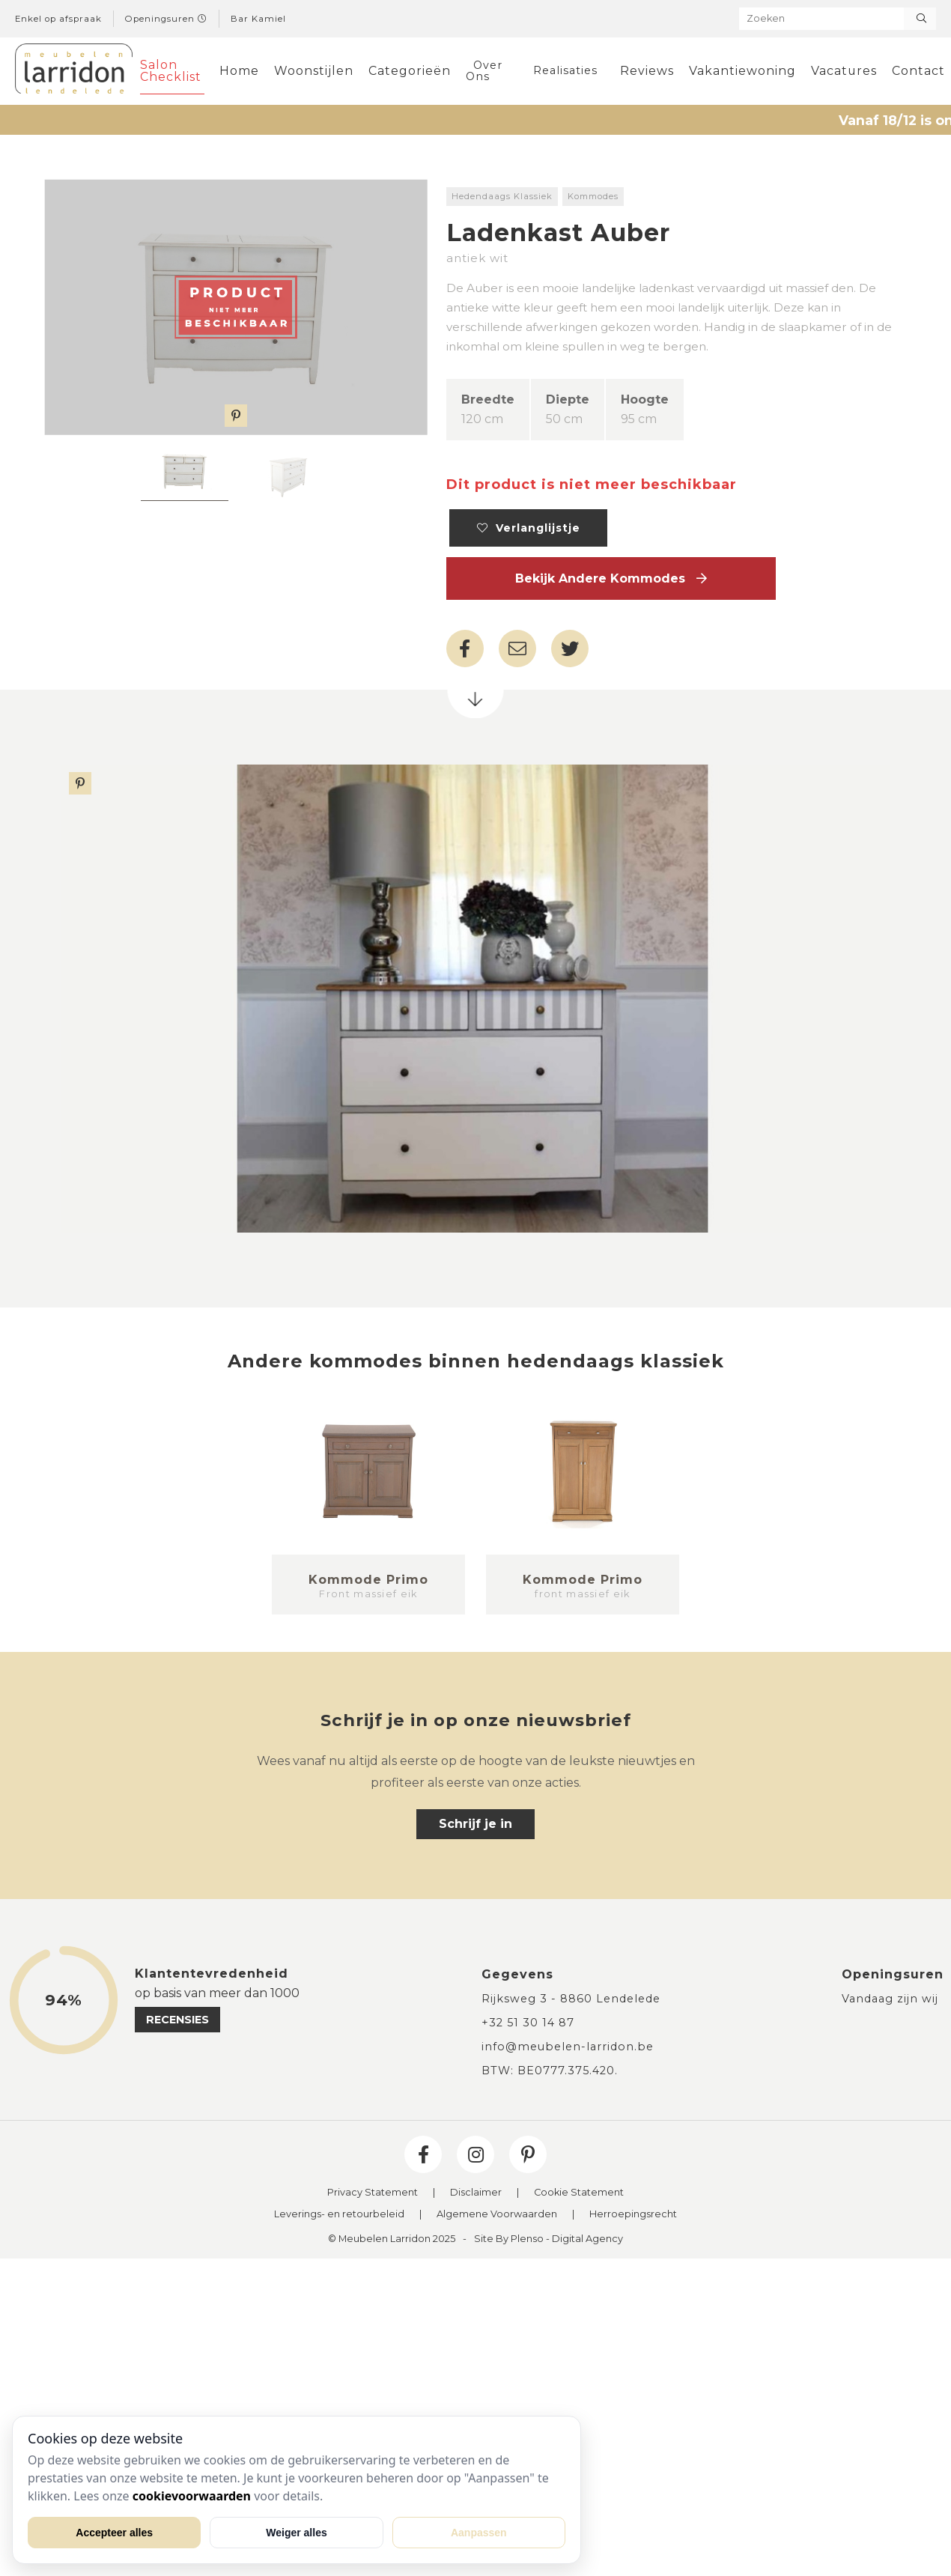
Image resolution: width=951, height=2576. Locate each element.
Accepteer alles (114, 2533)
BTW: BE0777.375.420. (549, 2070)
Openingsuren (166, 18)
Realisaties (565, 70)
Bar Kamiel (258, 18)
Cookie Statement (579, 2193)
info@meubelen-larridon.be (567, 2046)
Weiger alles (296, 2533)
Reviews (647, 71)
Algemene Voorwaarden (497, 2215)
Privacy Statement (372, 2193)
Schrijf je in (475, 1824)
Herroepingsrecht (633, 2215)
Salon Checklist (170, 71)
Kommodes (593, 196)
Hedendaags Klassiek (502, 196)
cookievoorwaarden (192, 2496)
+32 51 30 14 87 (527, 2022)
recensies (177, 2019)
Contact (918, 71)
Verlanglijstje (528, 528)
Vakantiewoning (742, 71)
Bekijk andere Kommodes (611, 578)
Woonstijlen (313, 71)
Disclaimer (476, 2193)
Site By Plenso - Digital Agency (548, 2239)
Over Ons (484, 70)
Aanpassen (479, 2533)
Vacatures (844, 71)
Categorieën (409, 71)
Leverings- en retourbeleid (339, 2215)
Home (239, 71)
